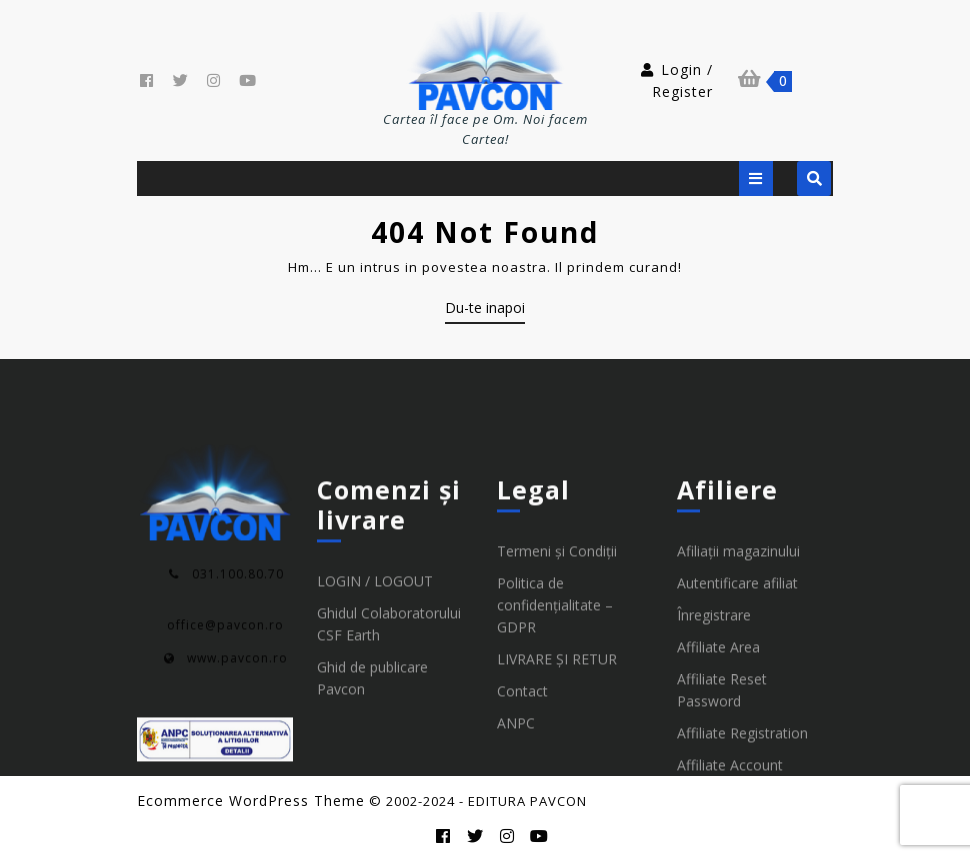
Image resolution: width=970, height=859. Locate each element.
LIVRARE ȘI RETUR (557, 805)
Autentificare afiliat (737, 729)
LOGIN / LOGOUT (375, 727)
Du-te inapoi (485, 311)
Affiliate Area (718, 793)
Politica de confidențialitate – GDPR (555, 751)
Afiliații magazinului (738, 697)
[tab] (756, 178)
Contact (522, 837)
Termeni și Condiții (557, 697)
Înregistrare (714, 761)
